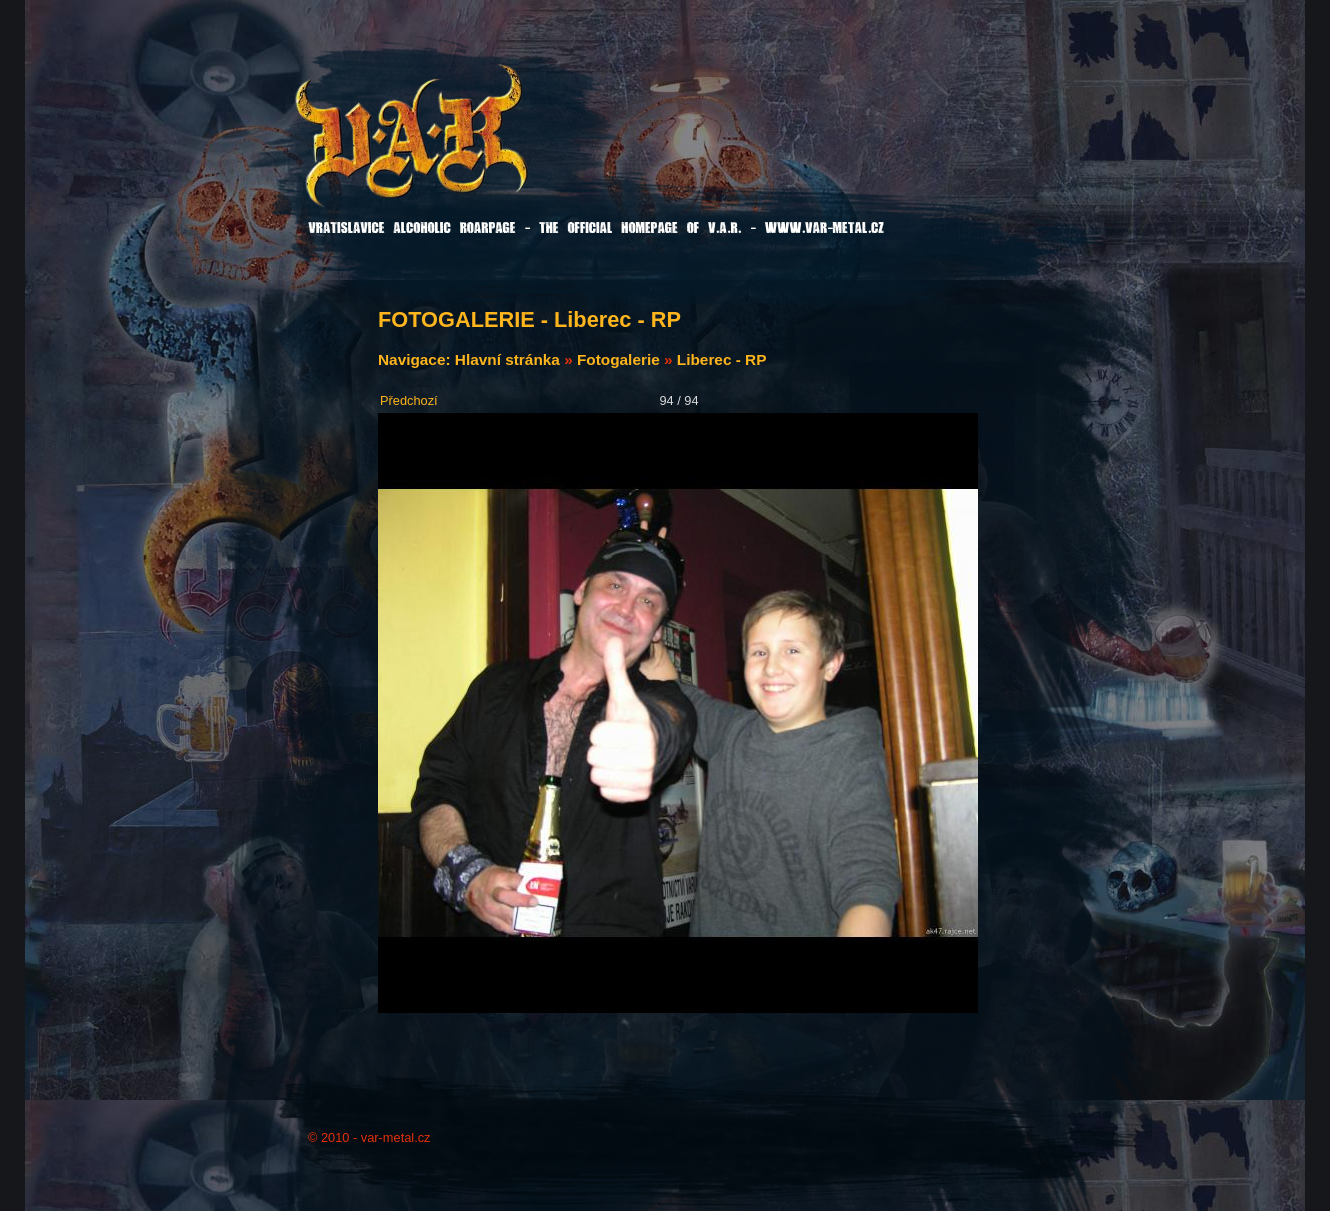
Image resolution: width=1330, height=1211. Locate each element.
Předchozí (409, 400)
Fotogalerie (618, 359)
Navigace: (416, 359)
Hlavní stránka (507, 359)
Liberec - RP (722, 359)
